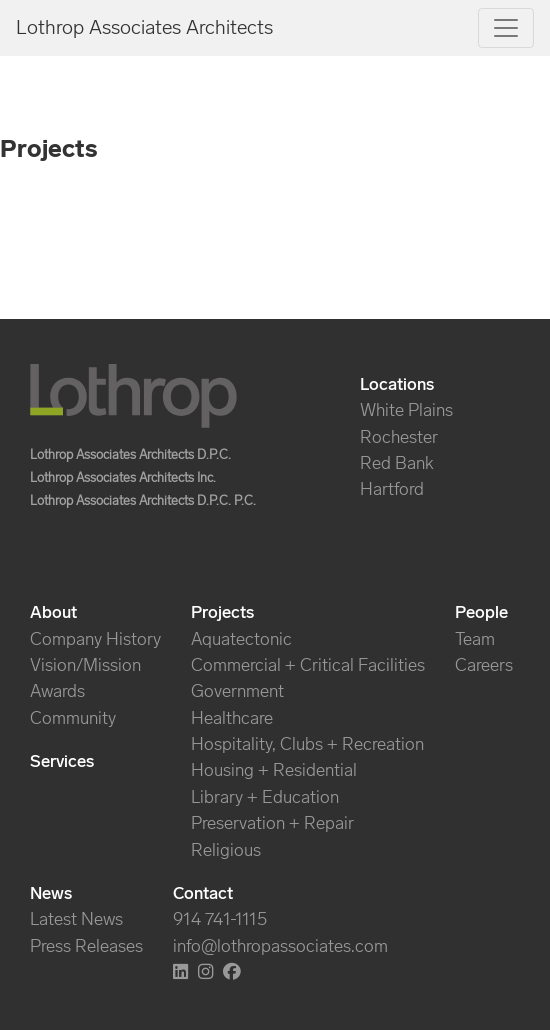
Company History (95, 639)
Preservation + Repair (272, 823)
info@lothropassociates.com (280, 946)
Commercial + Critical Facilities (308, 665)
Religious (226, 850)
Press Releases (86, 946)
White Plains (406, 410)
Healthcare (232, 718)
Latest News (76, 919)
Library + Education (265, 797)
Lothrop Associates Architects (144, 27)
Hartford (392, 489)
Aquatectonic (241, 639)
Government (237, 691)
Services (62, 761)
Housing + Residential (274, 770)
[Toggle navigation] (506, 28)
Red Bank (397, 463)
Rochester (399, 437)
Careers (484, 665)
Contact (203, 893)
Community (73, 718)
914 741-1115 (220, 919)
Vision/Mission (85, 665)
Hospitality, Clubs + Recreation (307, 744)
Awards (57, 691)
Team (475, 639)
